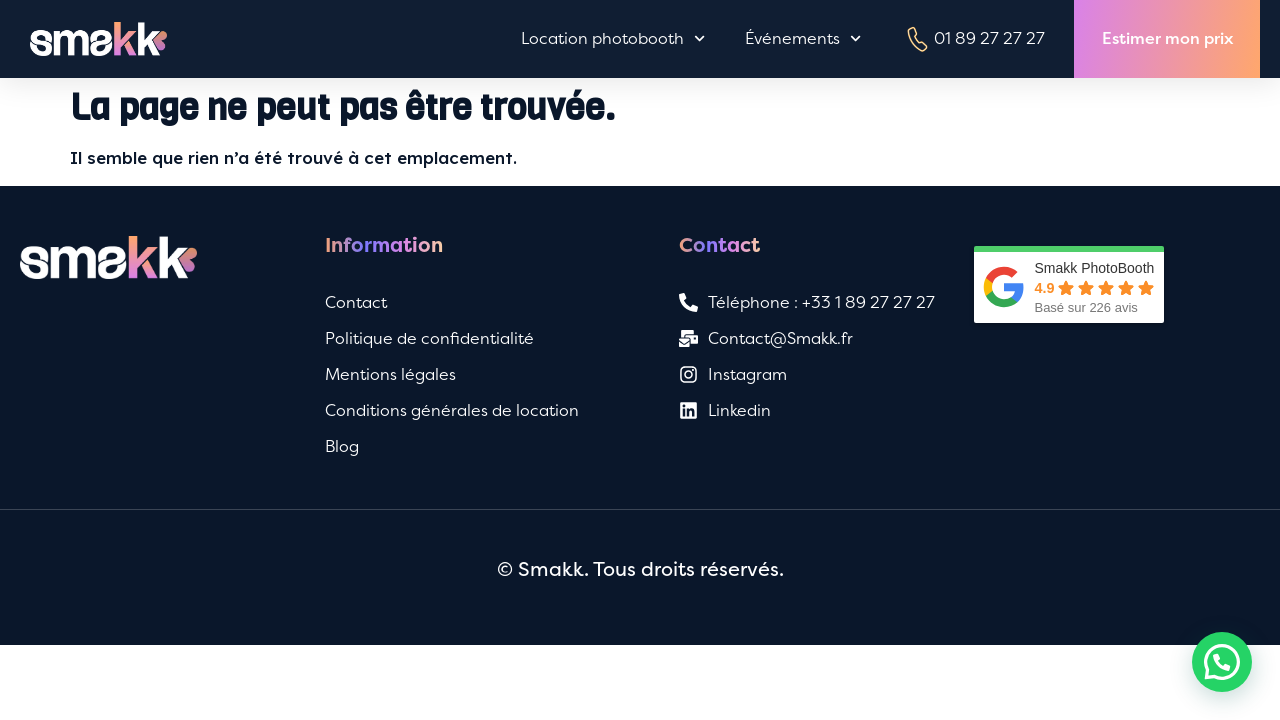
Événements (803, 38)
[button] (1222, 662)
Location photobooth (613, 38)
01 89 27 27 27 (973, 39)
